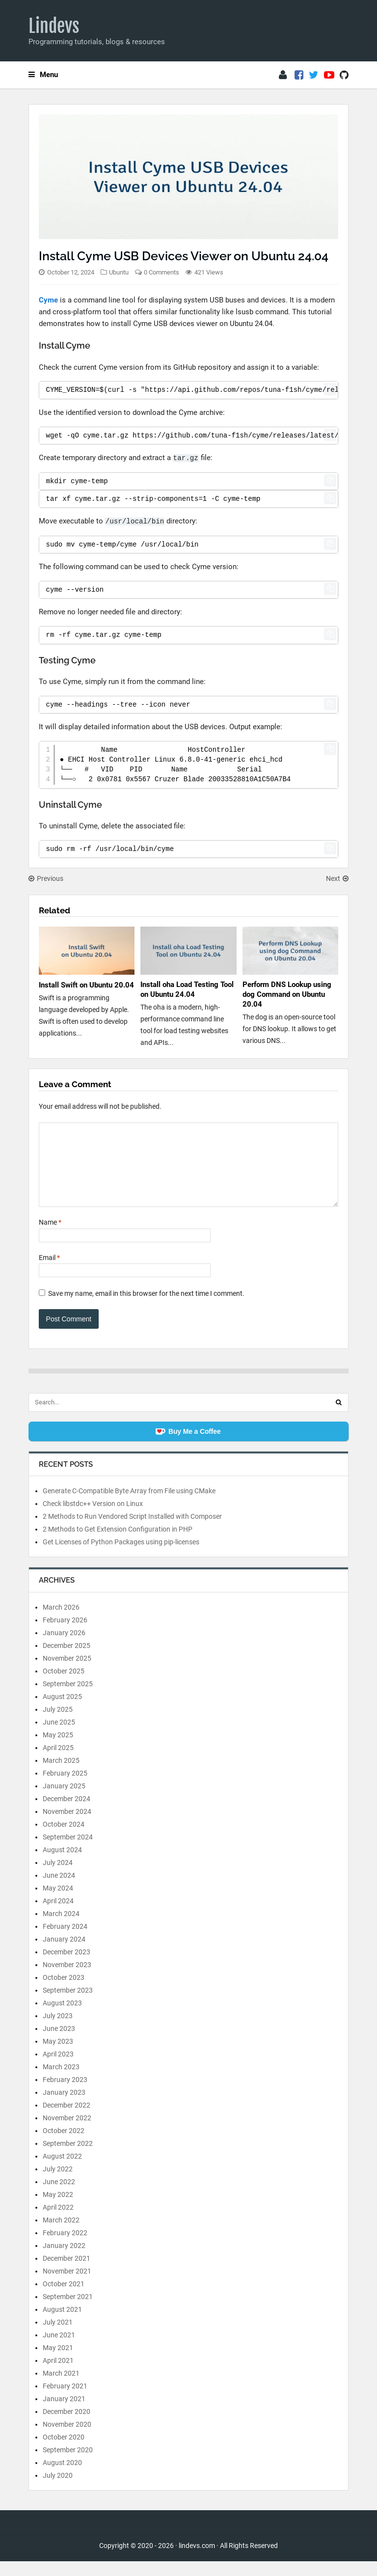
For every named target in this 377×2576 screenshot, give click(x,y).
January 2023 (64, 2107)
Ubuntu (119, 272)
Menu (43, 74)
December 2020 (66, 2426)
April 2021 (58, 2375)
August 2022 (62, 2171)
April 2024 (58, 1915)
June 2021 (59, 2350)
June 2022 (59, 2196)
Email (49, 1272)
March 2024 (61, 1928)
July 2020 (58, 2490)
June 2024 (59, 1890)
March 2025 (61, 1775)
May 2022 (58, 2209)
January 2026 (64, 1647)
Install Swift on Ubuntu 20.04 (86, 985)
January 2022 (64, 2260)
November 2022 (67, 2133)
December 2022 (66, 2120)
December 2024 (66, 1813)
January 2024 (64, 1954)
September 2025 (68, 1698)
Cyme (48, 300)
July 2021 (58, 2337)
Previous (45, 878)
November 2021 (67, 2286)
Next (337, 878)
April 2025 (58, 1762)
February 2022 (65, 2247)
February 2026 (65, 1635)
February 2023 (65, 2094)
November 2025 (67, 1673)
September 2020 (68, 2464)
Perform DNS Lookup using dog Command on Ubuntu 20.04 (286, 994)
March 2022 (61, 2235)
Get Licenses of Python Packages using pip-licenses (121, 1557)
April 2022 (58, 2222)
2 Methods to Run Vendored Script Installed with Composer (132, 1531)
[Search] (339, 1417)
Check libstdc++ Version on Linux (93, 1518)
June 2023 (59, 2043)
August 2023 (62, 2018)
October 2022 (63, 2145)
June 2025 (59, 1737)
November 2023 (67, 1979)
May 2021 (58, 2362)
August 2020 (62, 2477)
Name (50, 1237)
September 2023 (68, 2005)
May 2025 (58, 1750)
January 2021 (64, 2413)
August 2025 (62, 1711)
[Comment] (189, 1172)
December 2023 (66, 1967)
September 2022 (68, 2158)
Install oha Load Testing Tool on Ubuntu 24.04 (187, 989)
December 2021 (66, 2273)
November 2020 (67, 2439)
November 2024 (67, 1826)
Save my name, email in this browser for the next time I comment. (146, 1308)
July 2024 (58, 1877)
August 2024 (62, 1864)
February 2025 (65, 1788)
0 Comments (161, 272)
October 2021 (63, 2298)
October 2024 (63, 1839)
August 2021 (62, 2324)
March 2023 (61, 2081)
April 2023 (58, 2069)
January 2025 (64, 1801)
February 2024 (65, 1941)
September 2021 (68, 2311)
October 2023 (63, 1992)
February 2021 (65, 2401)
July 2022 (58, 2184)
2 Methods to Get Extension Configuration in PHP (117, 1544)
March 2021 (61, 2388)
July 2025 (58, 1724)
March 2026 (61, 1622)
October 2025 (63, 1686)
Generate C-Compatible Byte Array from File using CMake (129, 1505)
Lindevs (54, 26)
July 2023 (58, 2030)
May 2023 (58, 2056)
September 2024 (68, 1852)
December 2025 (66, 1660)
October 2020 (63, 2452)
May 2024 (58, 1903)
